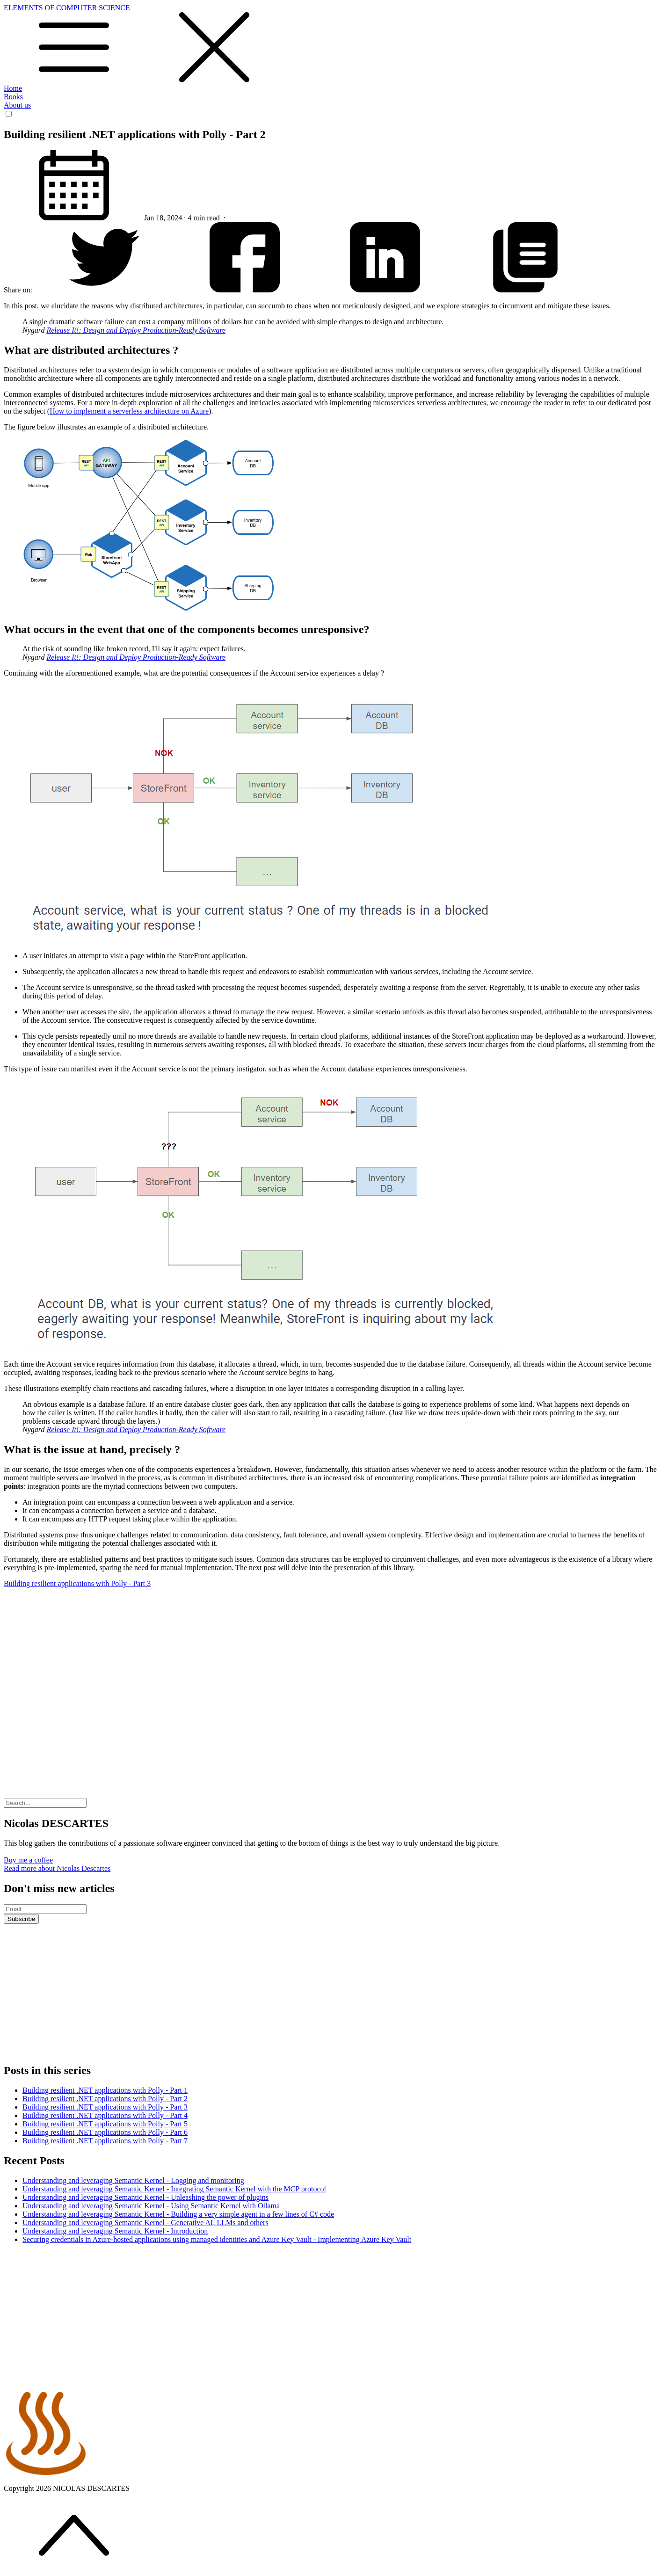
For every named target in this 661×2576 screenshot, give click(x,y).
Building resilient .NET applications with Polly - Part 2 (105, 2099)
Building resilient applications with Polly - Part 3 (77, 1583)
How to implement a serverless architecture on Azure (129, 411)
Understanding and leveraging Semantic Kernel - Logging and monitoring (133, 2180)
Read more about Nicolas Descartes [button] (57, 1868)
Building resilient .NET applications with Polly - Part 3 (105, 2107)
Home (13, 88)
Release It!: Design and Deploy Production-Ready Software (135, 330)
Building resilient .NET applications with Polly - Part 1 (105, 2090)
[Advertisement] (330, 1660)
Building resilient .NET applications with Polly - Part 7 (105, 2141)
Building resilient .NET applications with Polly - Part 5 (105, 2124)
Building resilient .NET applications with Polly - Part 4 (105, 2115)
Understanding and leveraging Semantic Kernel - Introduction (115, 2231)
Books (13, 97)
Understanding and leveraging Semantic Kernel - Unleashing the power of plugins (145, 2197)
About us (17, 105)
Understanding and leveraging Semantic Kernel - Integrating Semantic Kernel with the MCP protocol (174, 2189)
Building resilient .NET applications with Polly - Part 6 (105, 2132)
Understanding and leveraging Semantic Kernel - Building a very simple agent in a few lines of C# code (178, 2214)
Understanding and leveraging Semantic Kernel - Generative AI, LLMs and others (145, 2223)
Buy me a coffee (28, 1860)
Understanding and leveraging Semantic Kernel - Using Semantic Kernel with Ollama (151, 2206)
